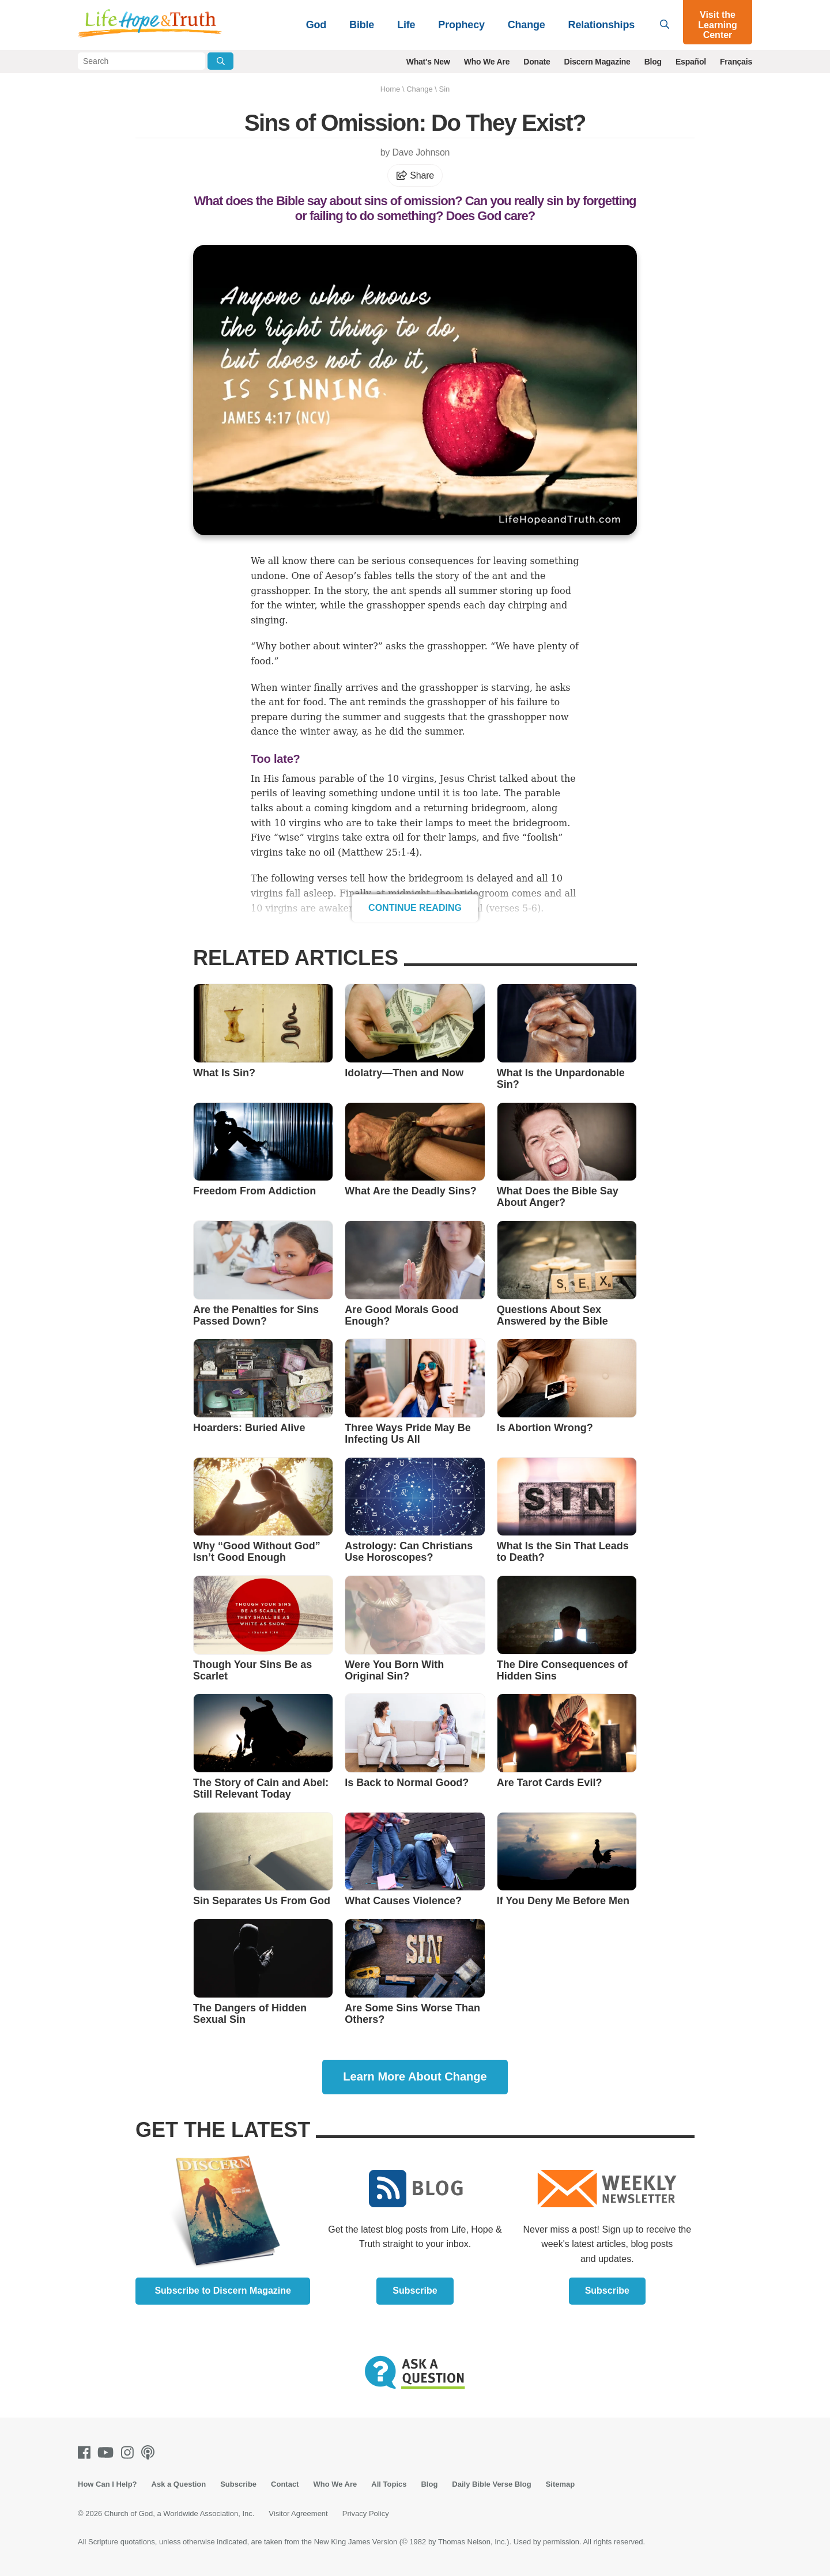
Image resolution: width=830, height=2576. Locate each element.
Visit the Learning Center (717, 25)
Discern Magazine (597, 61)
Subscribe (415, 2290)
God (316, 25)
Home (390, 89)
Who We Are (487, 61)
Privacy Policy (365, 2513)
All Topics (388, 2484)
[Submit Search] (220, 61)
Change (526, 25)
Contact (285, 2484)
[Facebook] (86, 2452)
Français (736, 61)
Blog (653, 61)
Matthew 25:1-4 (378, 852)
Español (691, 61)
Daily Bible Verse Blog (491, 2484)
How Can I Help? (107, 2484)
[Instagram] (129, 2452)
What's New (428, 61)
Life (406, 25)
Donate (536, 61)
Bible (361, 25)
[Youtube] (107, 2452)
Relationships (601, 25)
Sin (444, 89)
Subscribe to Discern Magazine (222, 2290)
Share (415, 175)
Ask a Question (179, 2484)
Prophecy (461, 25)
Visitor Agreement (298, 2513)
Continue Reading (415, 908)
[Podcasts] (150, 2452)
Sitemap (560, 2484)
